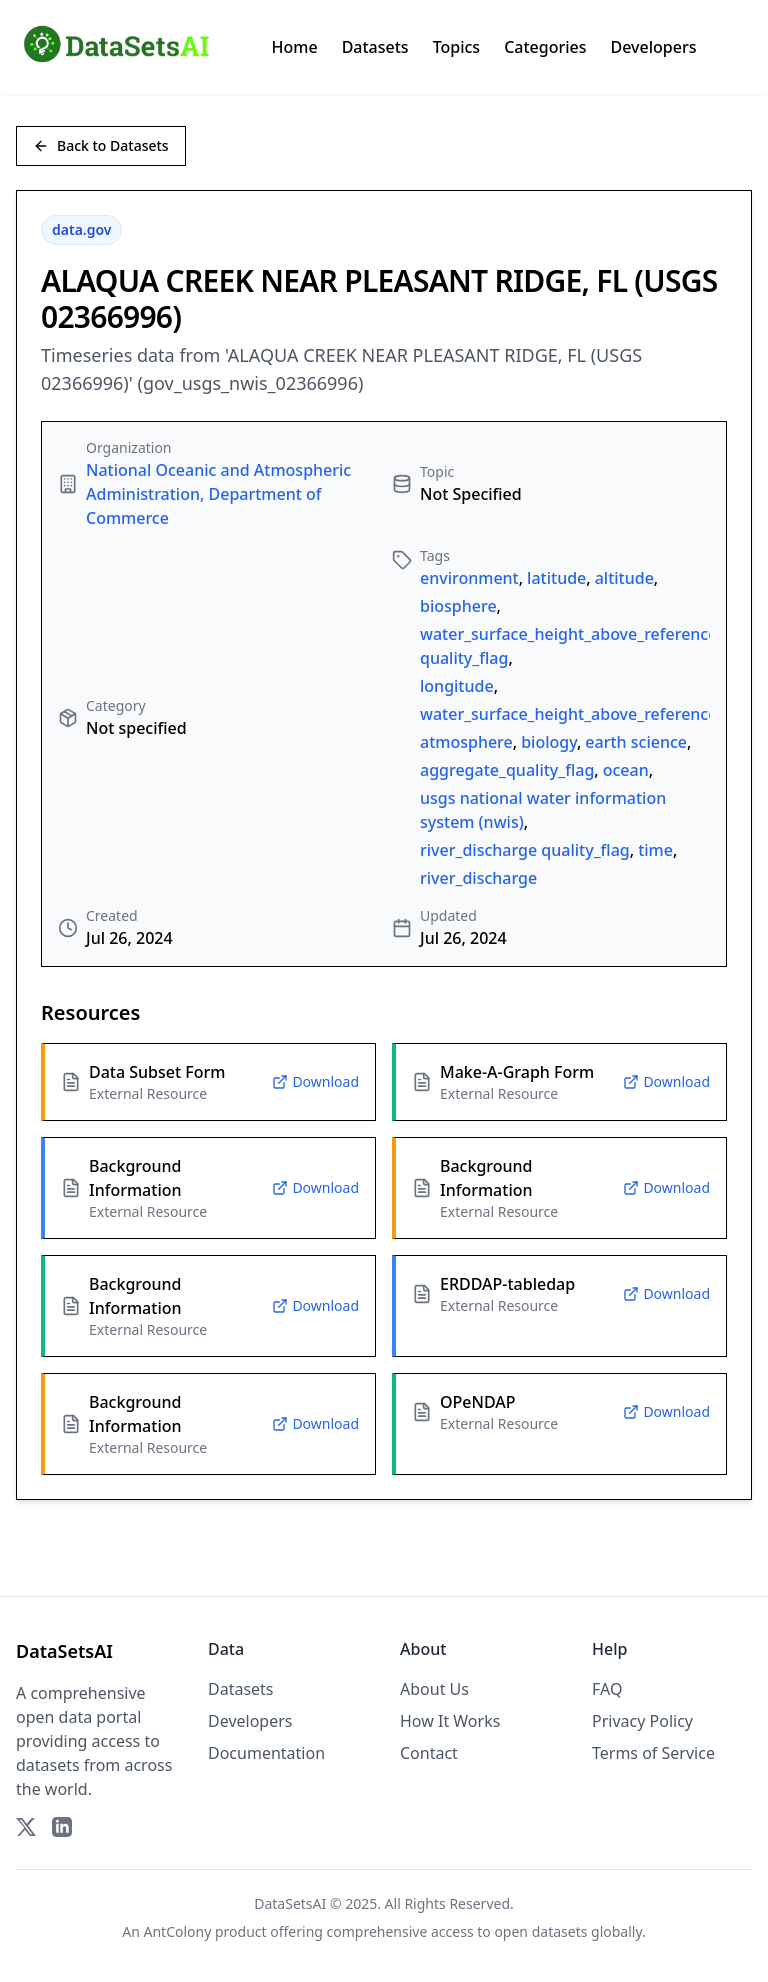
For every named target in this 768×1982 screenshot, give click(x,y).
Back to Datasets (101, 145)
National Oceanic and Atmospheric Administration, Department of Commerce (218, 494)
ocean (626, 770)
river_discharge (478, 878)
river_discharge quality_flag (525, 850)
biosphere (458, 606)
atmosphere (466, 742)
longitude (457, 686)
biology (549, 742)
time (655, 850)
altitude (624, 578)
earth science (636, 742)
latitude (556, 578)
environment (469, 578)
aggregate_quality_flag (507, 770)
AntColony (178, 1931)
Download (315, 1081)
